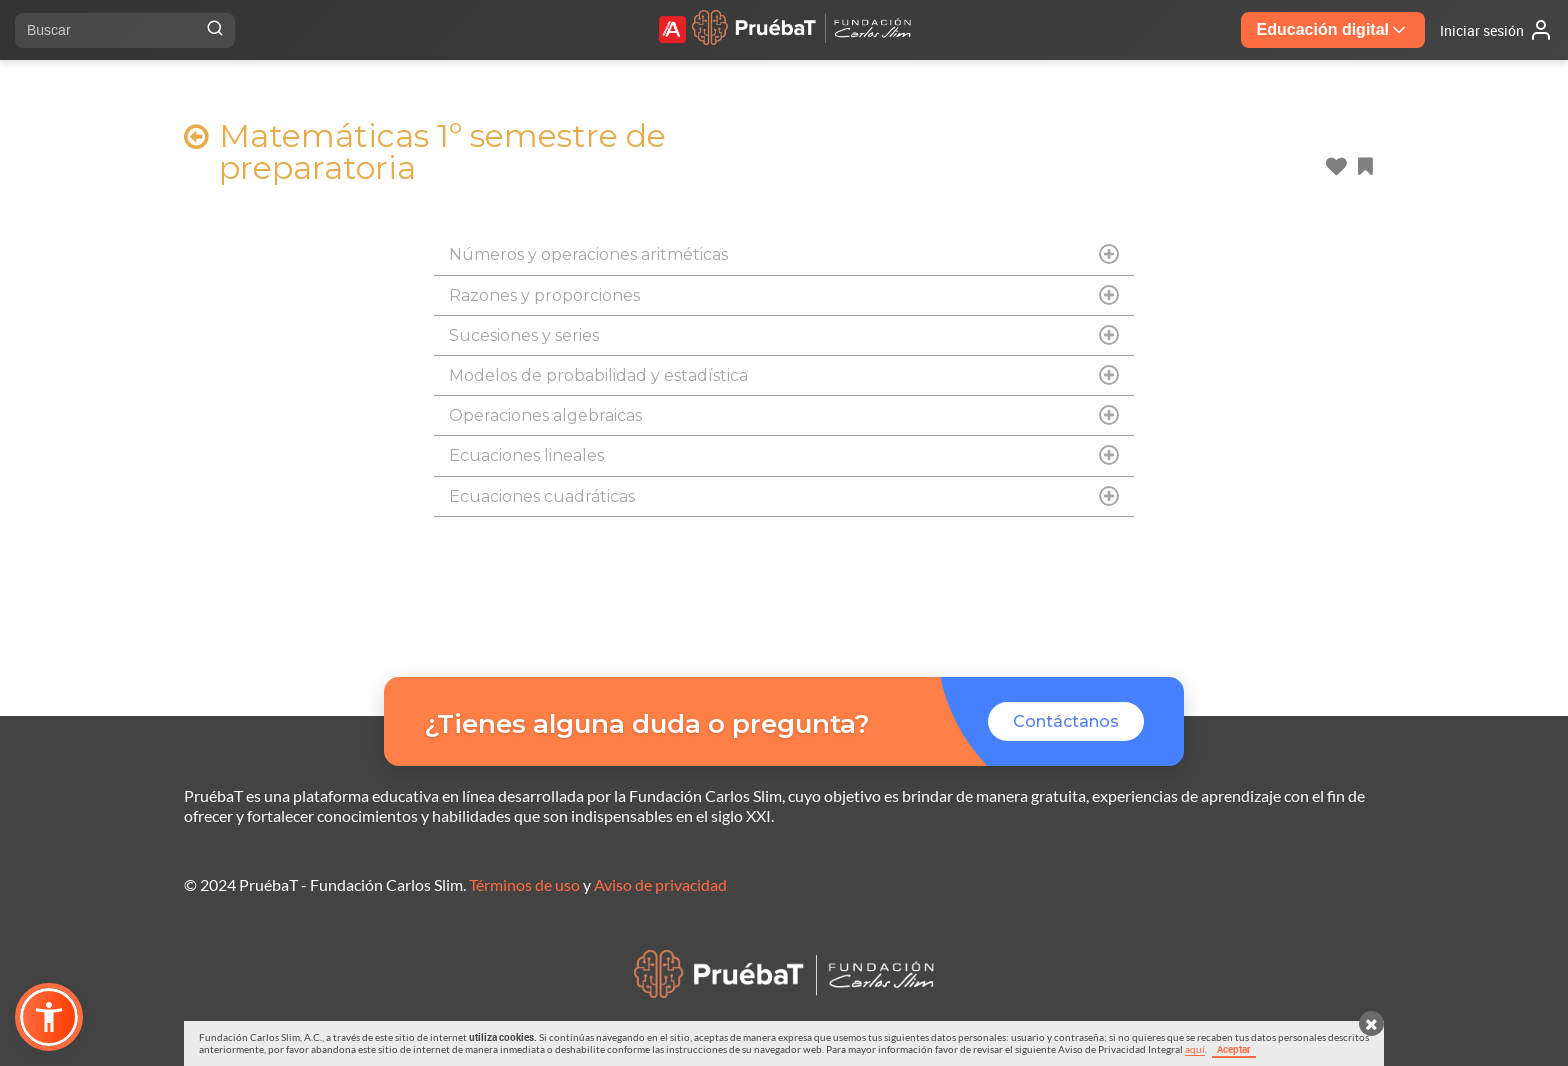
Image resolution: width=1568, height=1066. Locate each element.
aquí (1195, 1049)
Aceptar (1234, 1049)
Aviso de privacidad (660, 884)
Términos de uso (524, 884)
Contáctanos (1066, 721)
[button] (49, 1017)
